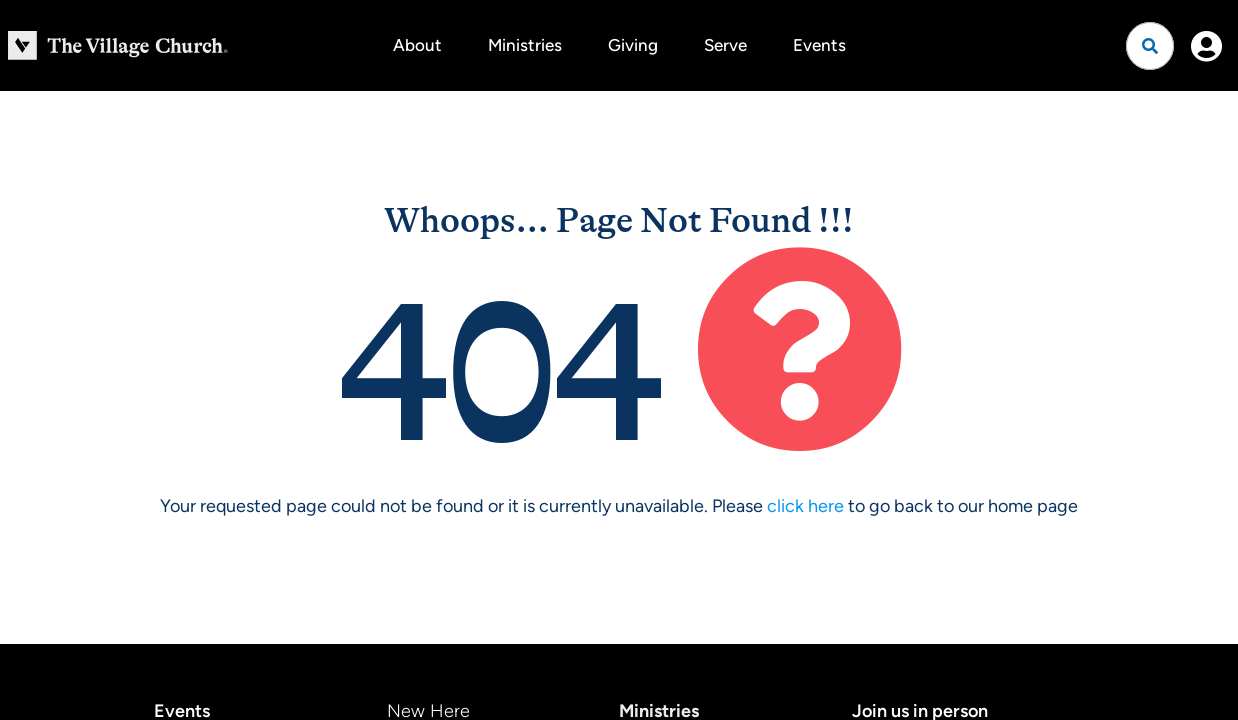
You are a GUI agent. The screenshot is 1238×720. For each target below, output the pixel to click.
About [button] (417, 45)
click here (805, 506)
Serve (725, 45)
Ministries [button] (525, 45)
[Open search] (1150, 46)
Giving (633, 45)
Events (819, 45)
